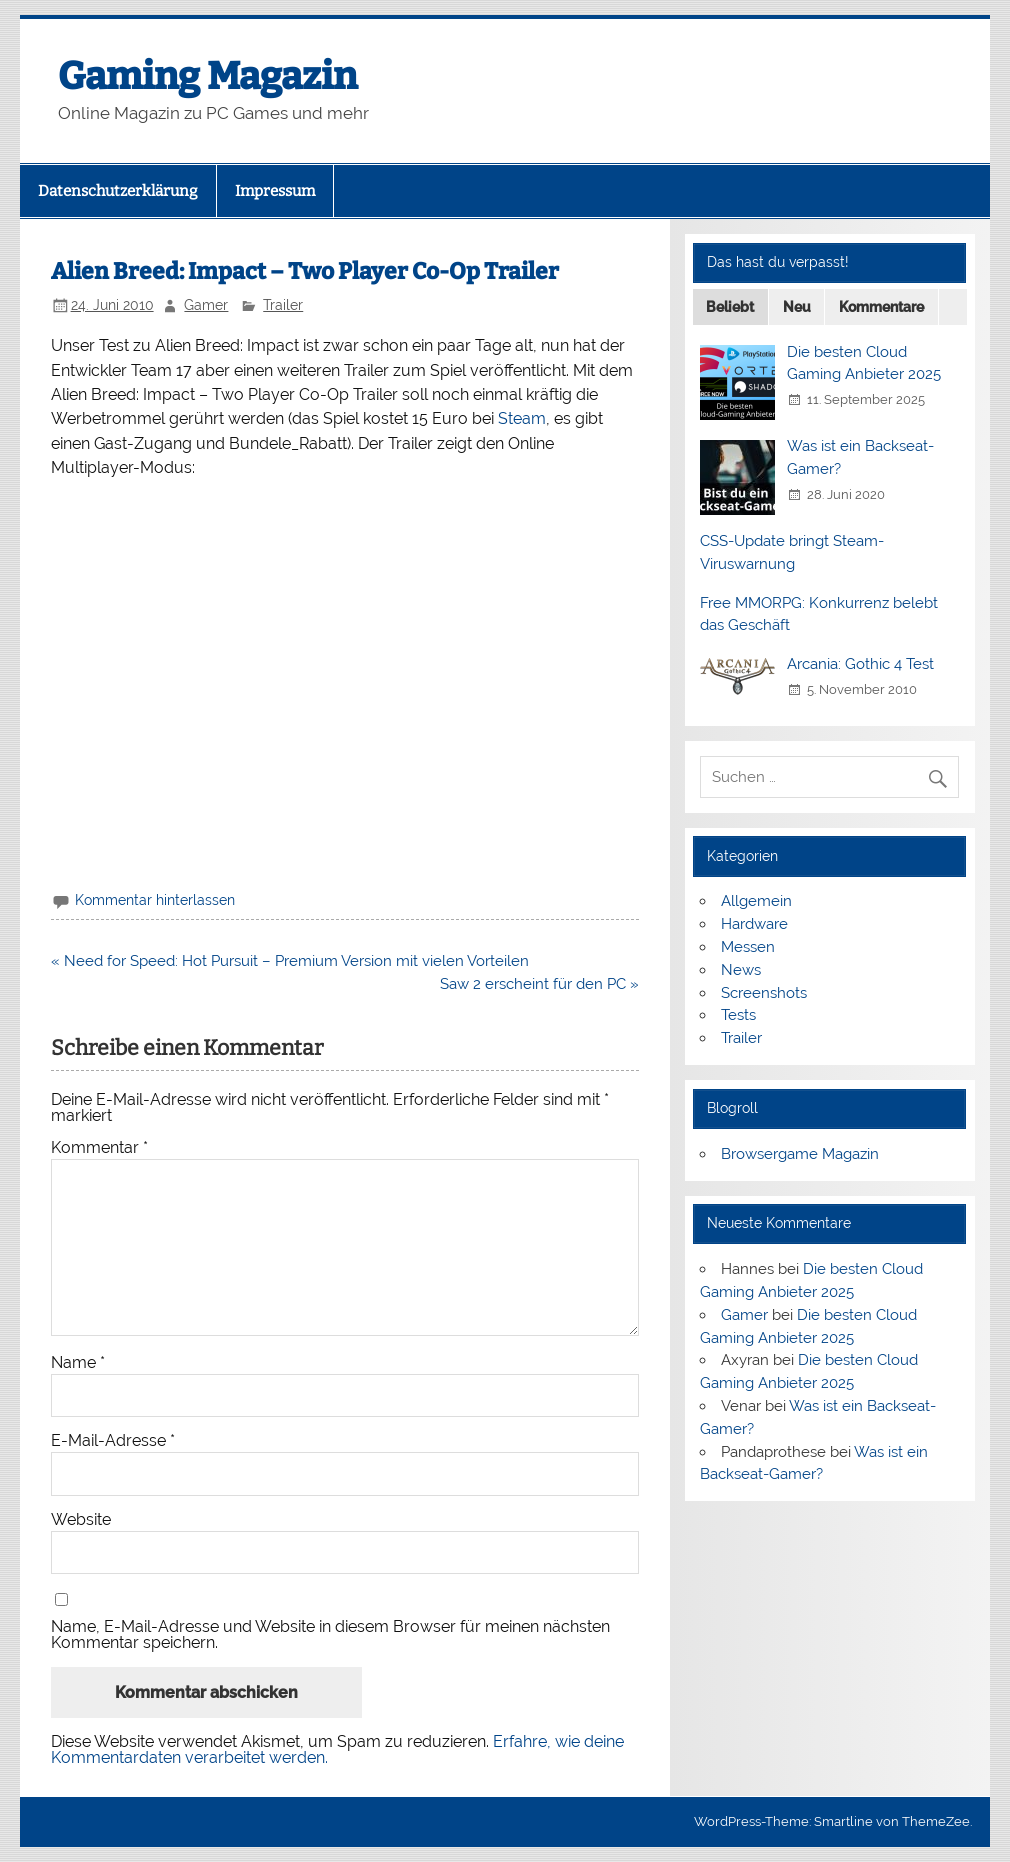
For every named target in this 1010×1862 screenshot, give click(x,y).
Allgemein (756, 901)
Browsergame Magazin (800, 1154)
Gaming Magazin (207, 76)
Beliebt (730, 307)
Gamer (206, 305)
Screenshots (764, 993)
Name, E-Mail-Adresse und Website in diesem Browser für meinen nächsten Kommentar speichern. (330, 1635)
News (741, 970)
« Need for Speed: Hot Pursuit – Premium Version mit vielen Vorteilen (290, 961)
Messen (748, 947)
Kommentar (99, 1148)
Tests (738, 1015)
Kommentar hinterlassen (155, 900)
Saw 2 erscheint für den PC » (539, 984)
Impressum (275, 191)
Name (78, 1363)
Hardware (754, 924)
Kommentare (881, 307)
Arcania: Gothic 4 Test (860, 664)
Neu (797, 307)
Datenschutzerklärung (117, 191)
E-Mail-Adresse (113, 1441)
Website (81, 1520)
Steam (522, 418)
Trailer (283, 305)
